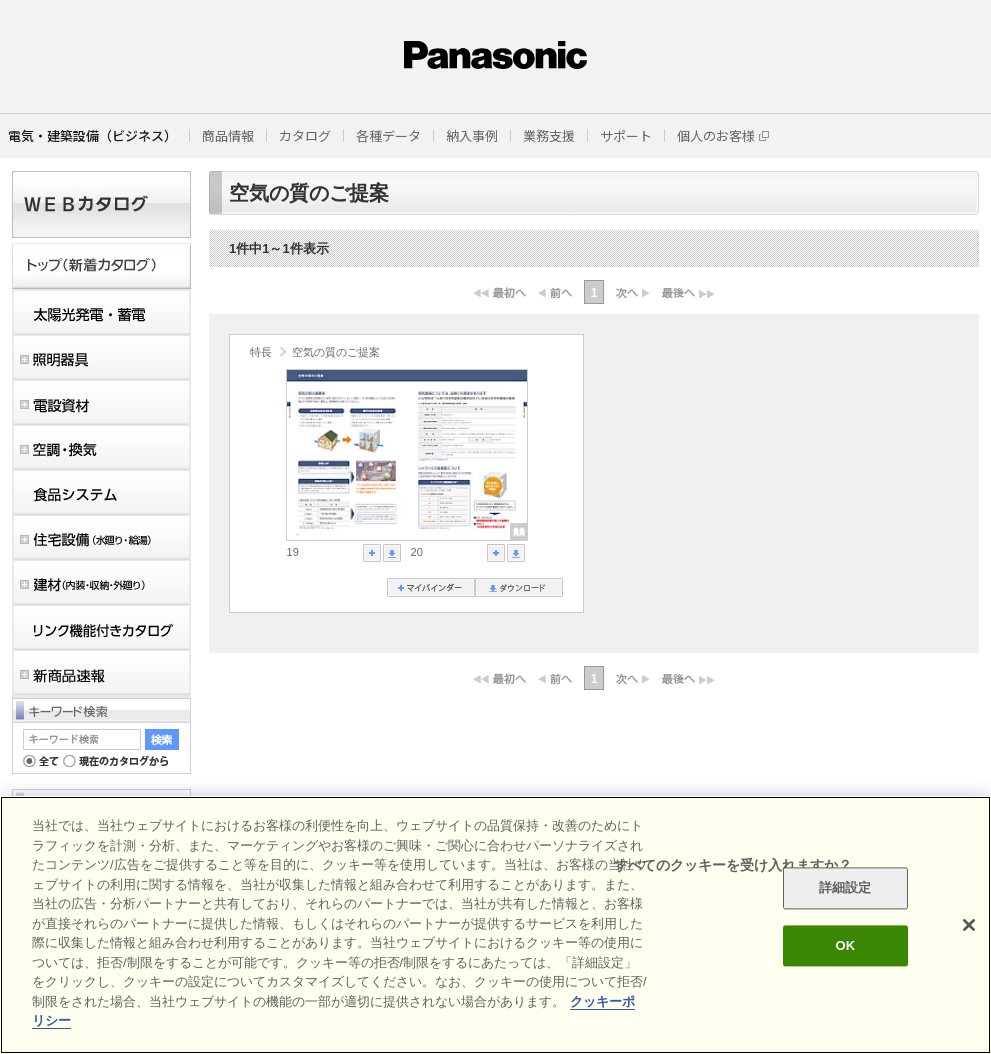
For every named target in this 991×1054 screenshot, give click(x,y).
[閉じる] (969, 925)
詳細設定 (845, 888)
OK (845, 945)
